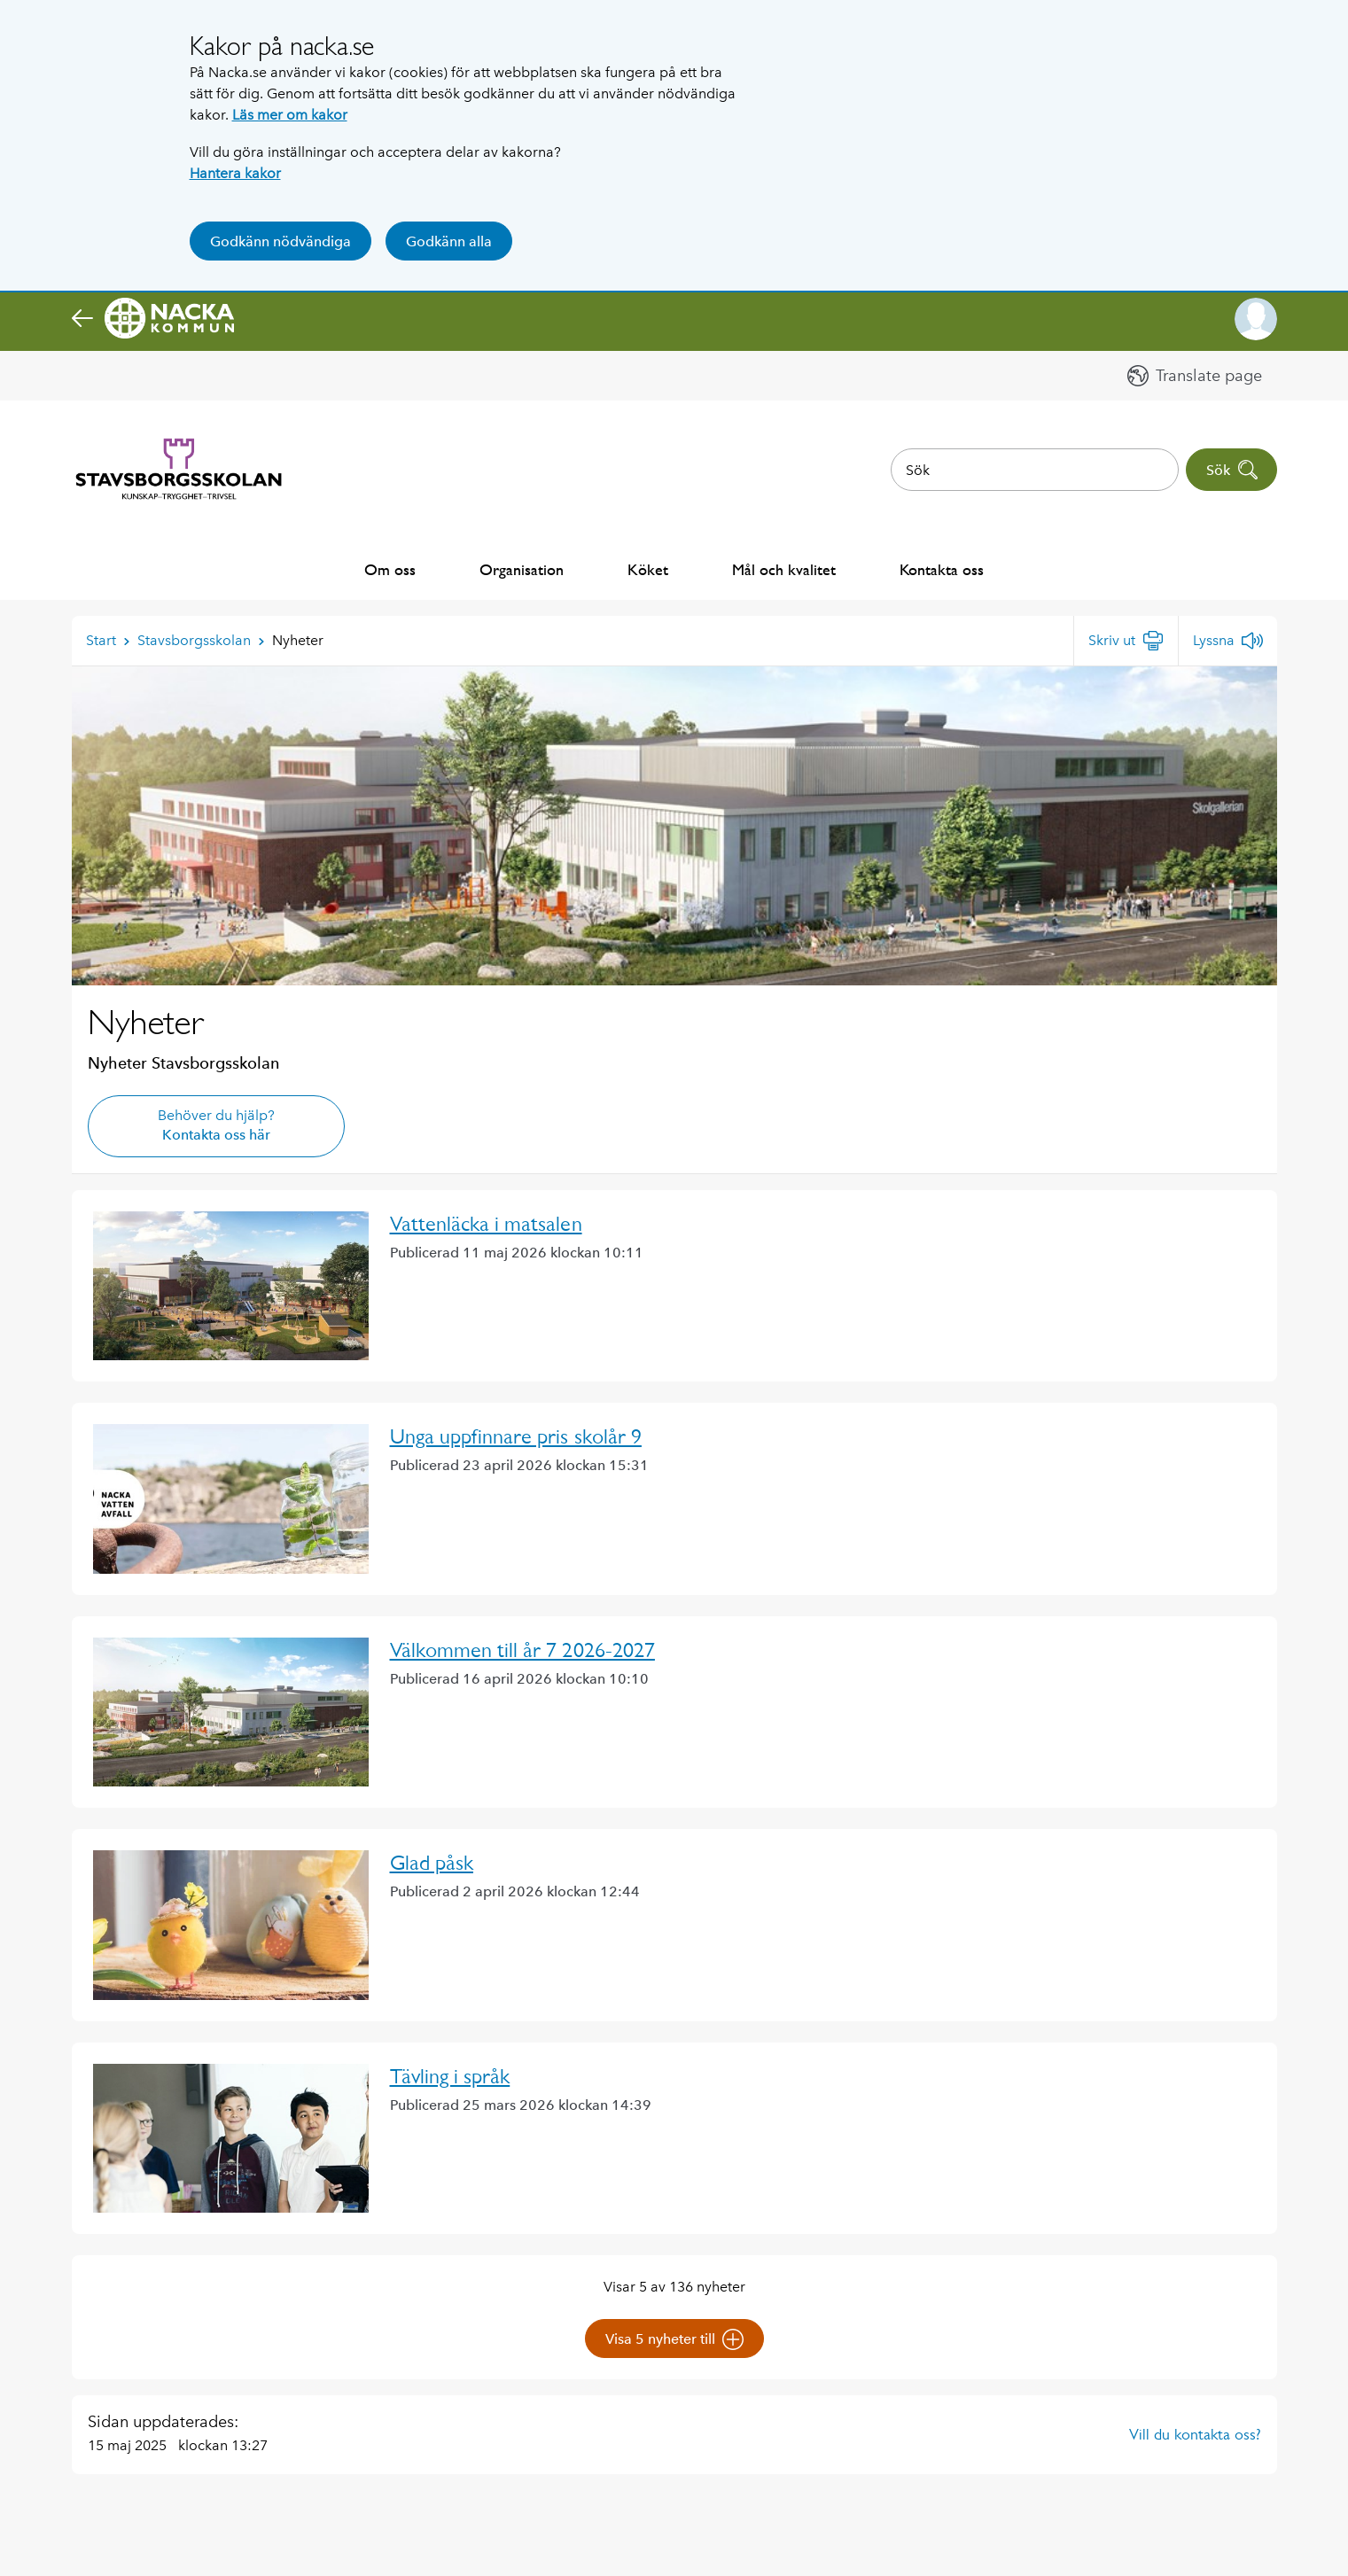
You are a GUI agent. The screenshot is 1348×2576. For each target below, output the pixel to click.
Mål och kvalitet (784, 569)
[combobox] (1035, 469)
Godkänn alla (449, 241)
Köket (647, 569)
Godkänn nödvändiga (280, 241)
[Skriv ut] (1126, 640)
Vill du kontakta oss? (1195, 2434)
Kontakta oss (942, 569)
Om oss (390, 569)
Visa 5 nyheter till (674, 2339)
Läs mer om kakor (289, 114)
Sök (1232, 469)
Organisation (521, 569)
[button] (1256, 319)
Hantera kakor (235, 173)
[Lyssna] (1228, 640)
